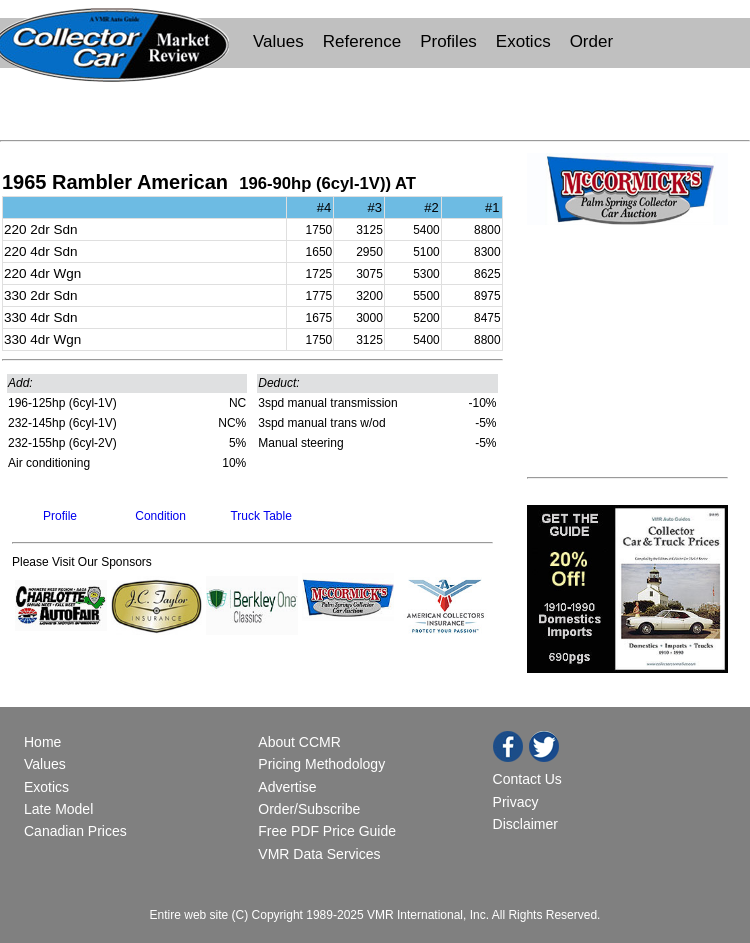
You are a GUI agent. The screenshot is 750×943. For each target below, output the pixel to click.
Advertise (287, 787)
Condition (160, 516)
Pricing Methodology (321, 764)
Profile (60, 516)
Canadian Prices (75, 831)
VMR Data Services (319, 854)
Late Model (58, 809)
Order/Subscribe (309, 809)
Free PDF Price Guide (327, 831)
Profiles (448, 41)
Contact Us (527, 779)
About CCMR (299, 742)
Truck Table (260, 516)
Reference (362, 41)
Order (591, 41)
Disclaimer (525, 824)
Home (44, 742)
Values (278, 41)
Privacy (516, 802)
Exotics (523, 41)
